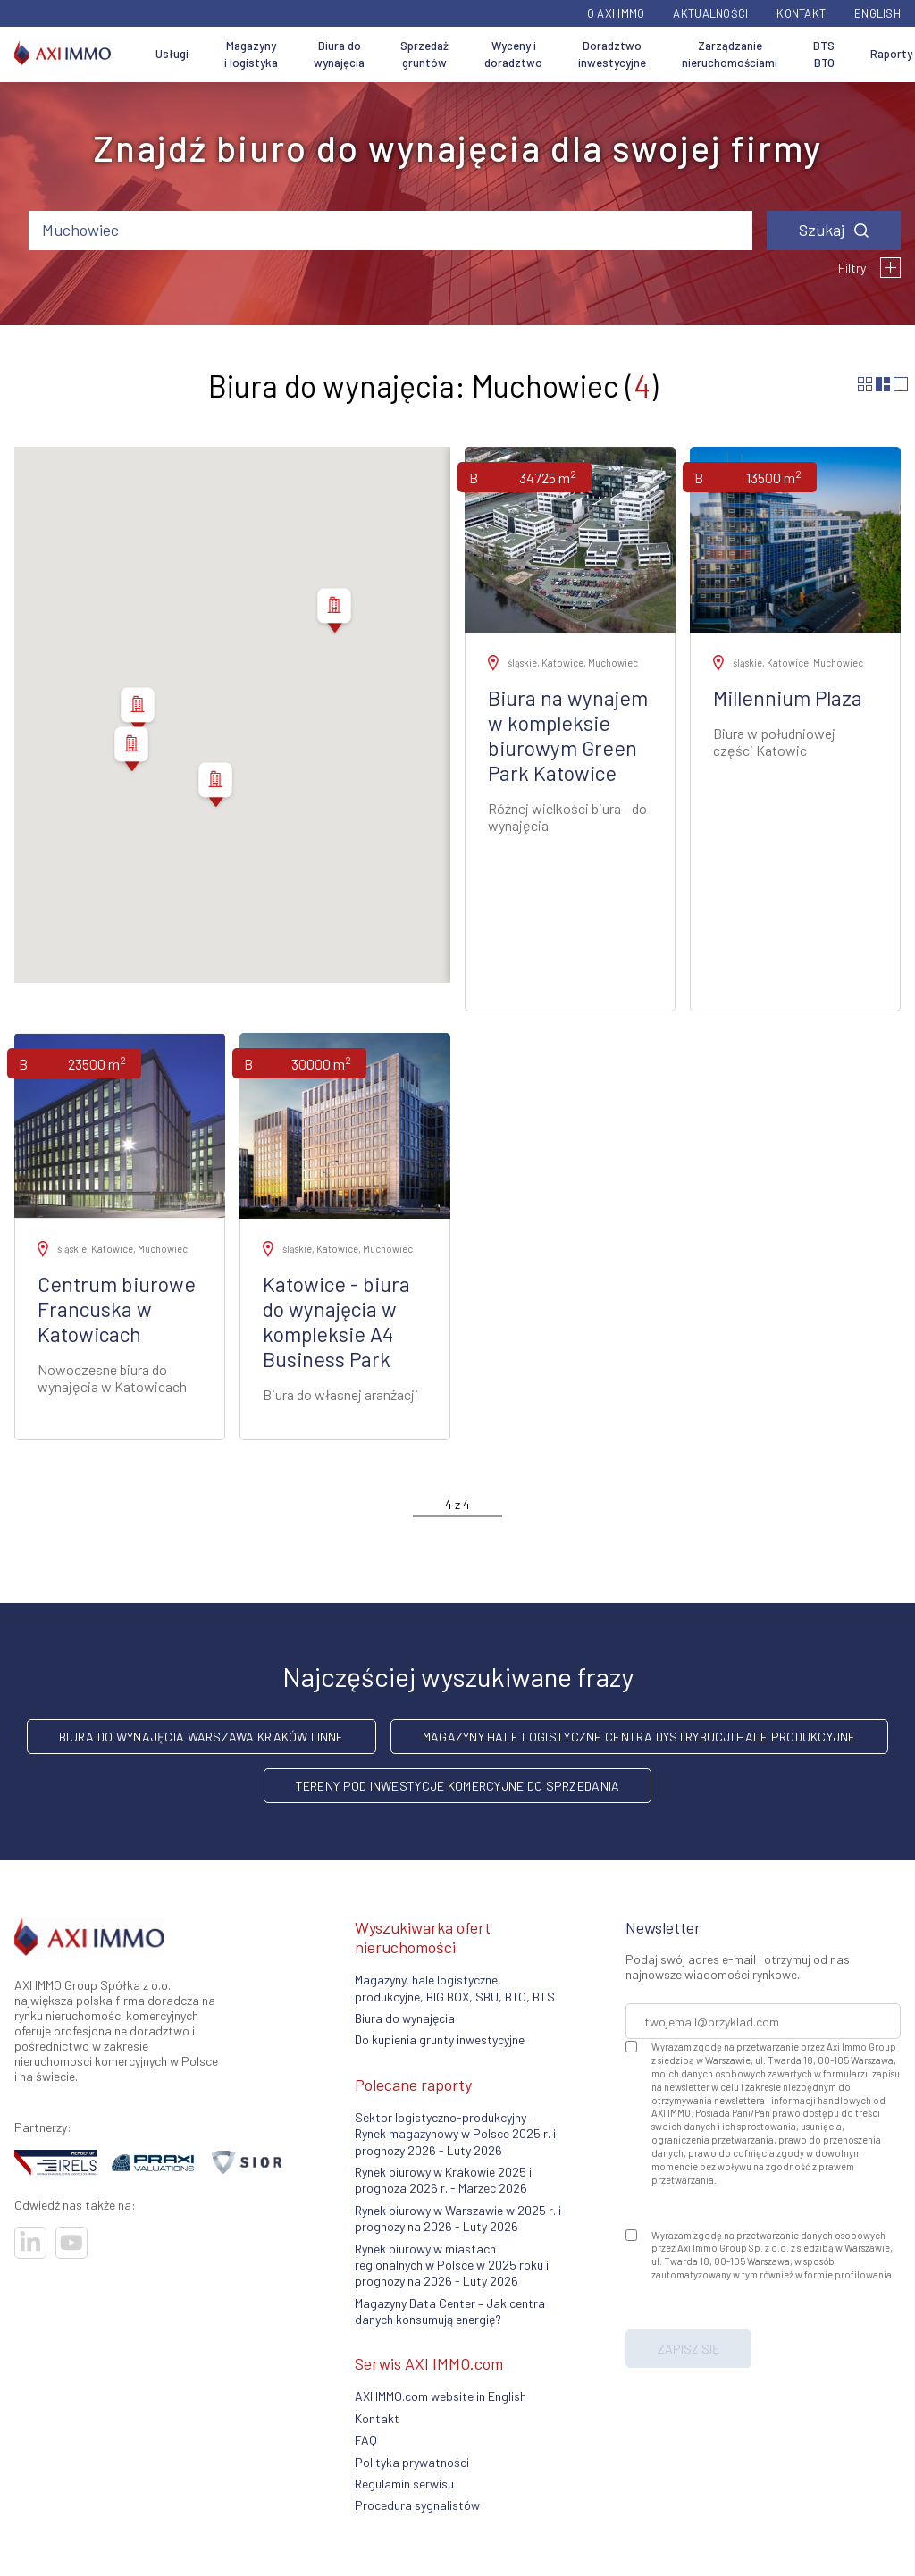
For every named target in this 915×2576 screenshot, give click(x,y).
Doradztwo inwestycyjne (612, 54)
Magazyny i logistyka (251, 54)
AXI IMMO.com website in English (440, 2396)
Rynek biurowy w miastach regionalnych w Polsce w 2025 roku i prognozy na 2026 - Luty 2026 (452, 2265)
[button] (334, 613)
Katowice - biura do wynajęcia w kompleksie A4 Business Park (336, 1321)
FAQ (366, 2439)
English (877, 13)
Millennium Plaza (787, 697)
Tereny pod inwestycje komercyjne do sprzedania (458, 1785)
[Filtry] (890, 267)
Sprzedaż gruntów (424, 54)
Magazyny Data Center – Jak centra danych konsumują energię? (450, 2311)
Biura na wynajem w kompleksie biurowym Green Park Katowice (568, 735)
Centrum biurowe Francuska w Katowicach (117, 1309)
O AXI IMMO (616, 13)
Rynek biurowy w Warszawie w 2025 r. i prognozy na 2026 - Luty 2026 (458, 2218)
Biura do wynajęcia (339, 54)
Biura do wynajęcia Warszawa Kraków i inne (201, 1736)
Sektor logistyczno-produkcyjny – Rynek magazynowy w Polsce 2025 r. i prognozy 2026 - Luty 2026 (455, 2134)
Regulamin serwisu (404, 2483)
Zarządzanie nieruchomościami (729, 54)
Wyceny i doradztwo (513, 54)
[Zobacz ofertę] (570, 540)
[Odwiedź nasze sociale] (30, 2243)
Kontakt (801, 13)
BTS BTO (824, 54)
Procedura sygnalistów (417, 2505)
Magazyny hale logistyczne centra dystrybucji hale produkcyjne (639, 1736)
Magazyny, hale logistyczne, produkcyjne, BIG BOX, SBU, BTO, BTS (455, 1987)
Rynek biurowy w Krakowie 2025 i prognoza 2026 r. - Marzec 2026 (443, 2179)
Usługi (172, 53)
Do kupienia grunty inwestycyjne (440, 2039)
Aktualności (710, 13)
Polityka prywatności (412, 2462)
